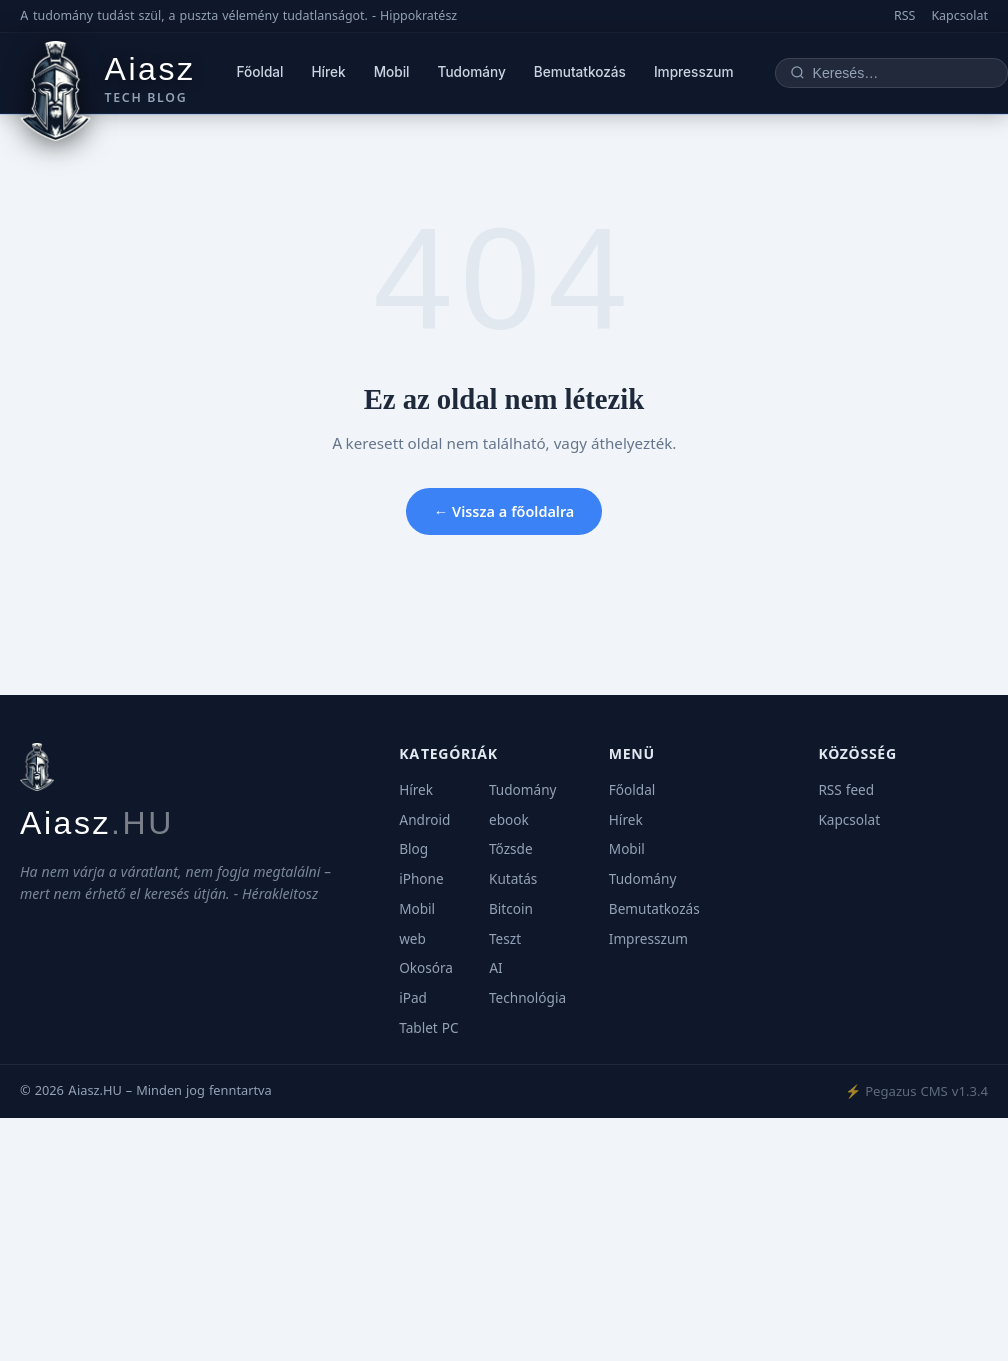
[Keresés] (903, 73)
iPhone (421, 879)
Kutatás (513, 879)
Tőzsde (511, 849)
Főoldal (260, 72)
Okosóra (426, 968)
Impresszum (694, 72)
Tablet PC (428, 1028)
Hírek (329, 72)
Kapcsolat (959, 15)
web (412, 939)
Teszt (505, 939)
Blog (413, 849)
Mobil (392, 72)
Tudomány (472, 72)
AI (496, 968)
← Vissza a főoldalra (504, 511)
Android (424, 820)
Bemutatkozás (580, 72)
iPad (413, 998)
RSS (904, 15)
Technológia (527, 998)
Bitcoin (511, 909)
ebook (509, 820)
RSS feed (846, 790)
